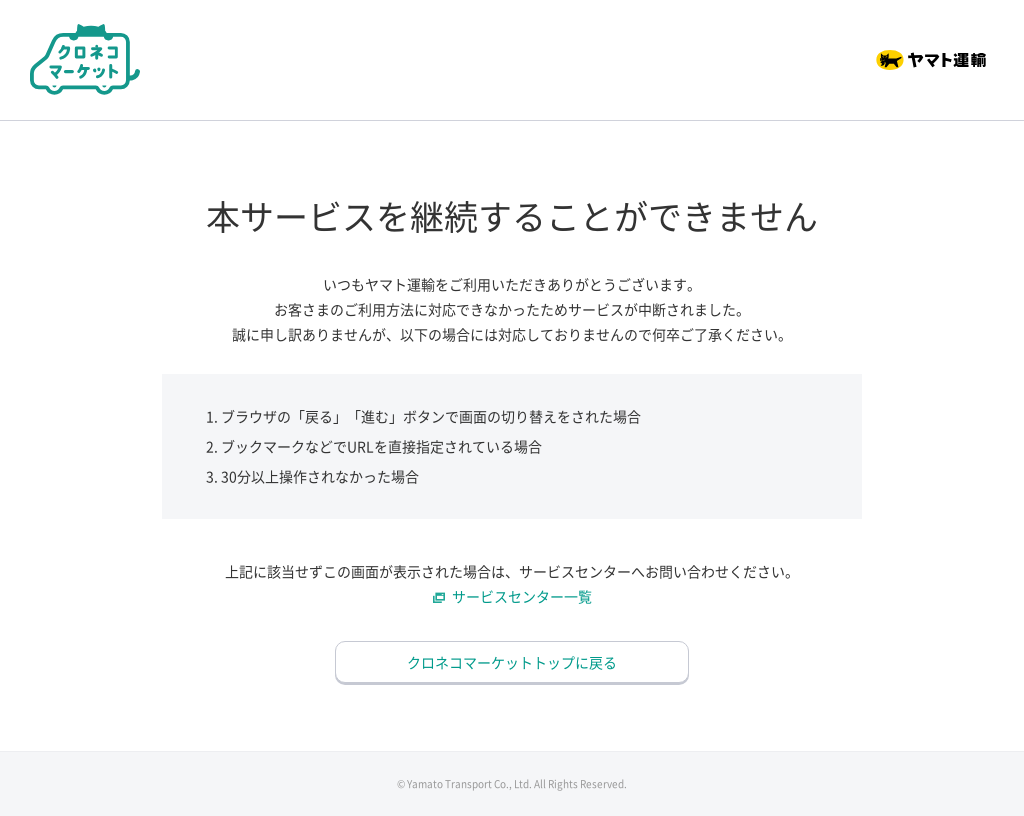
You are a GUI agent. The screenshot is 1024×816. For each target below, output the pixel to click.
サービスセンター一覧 (522, 596)
